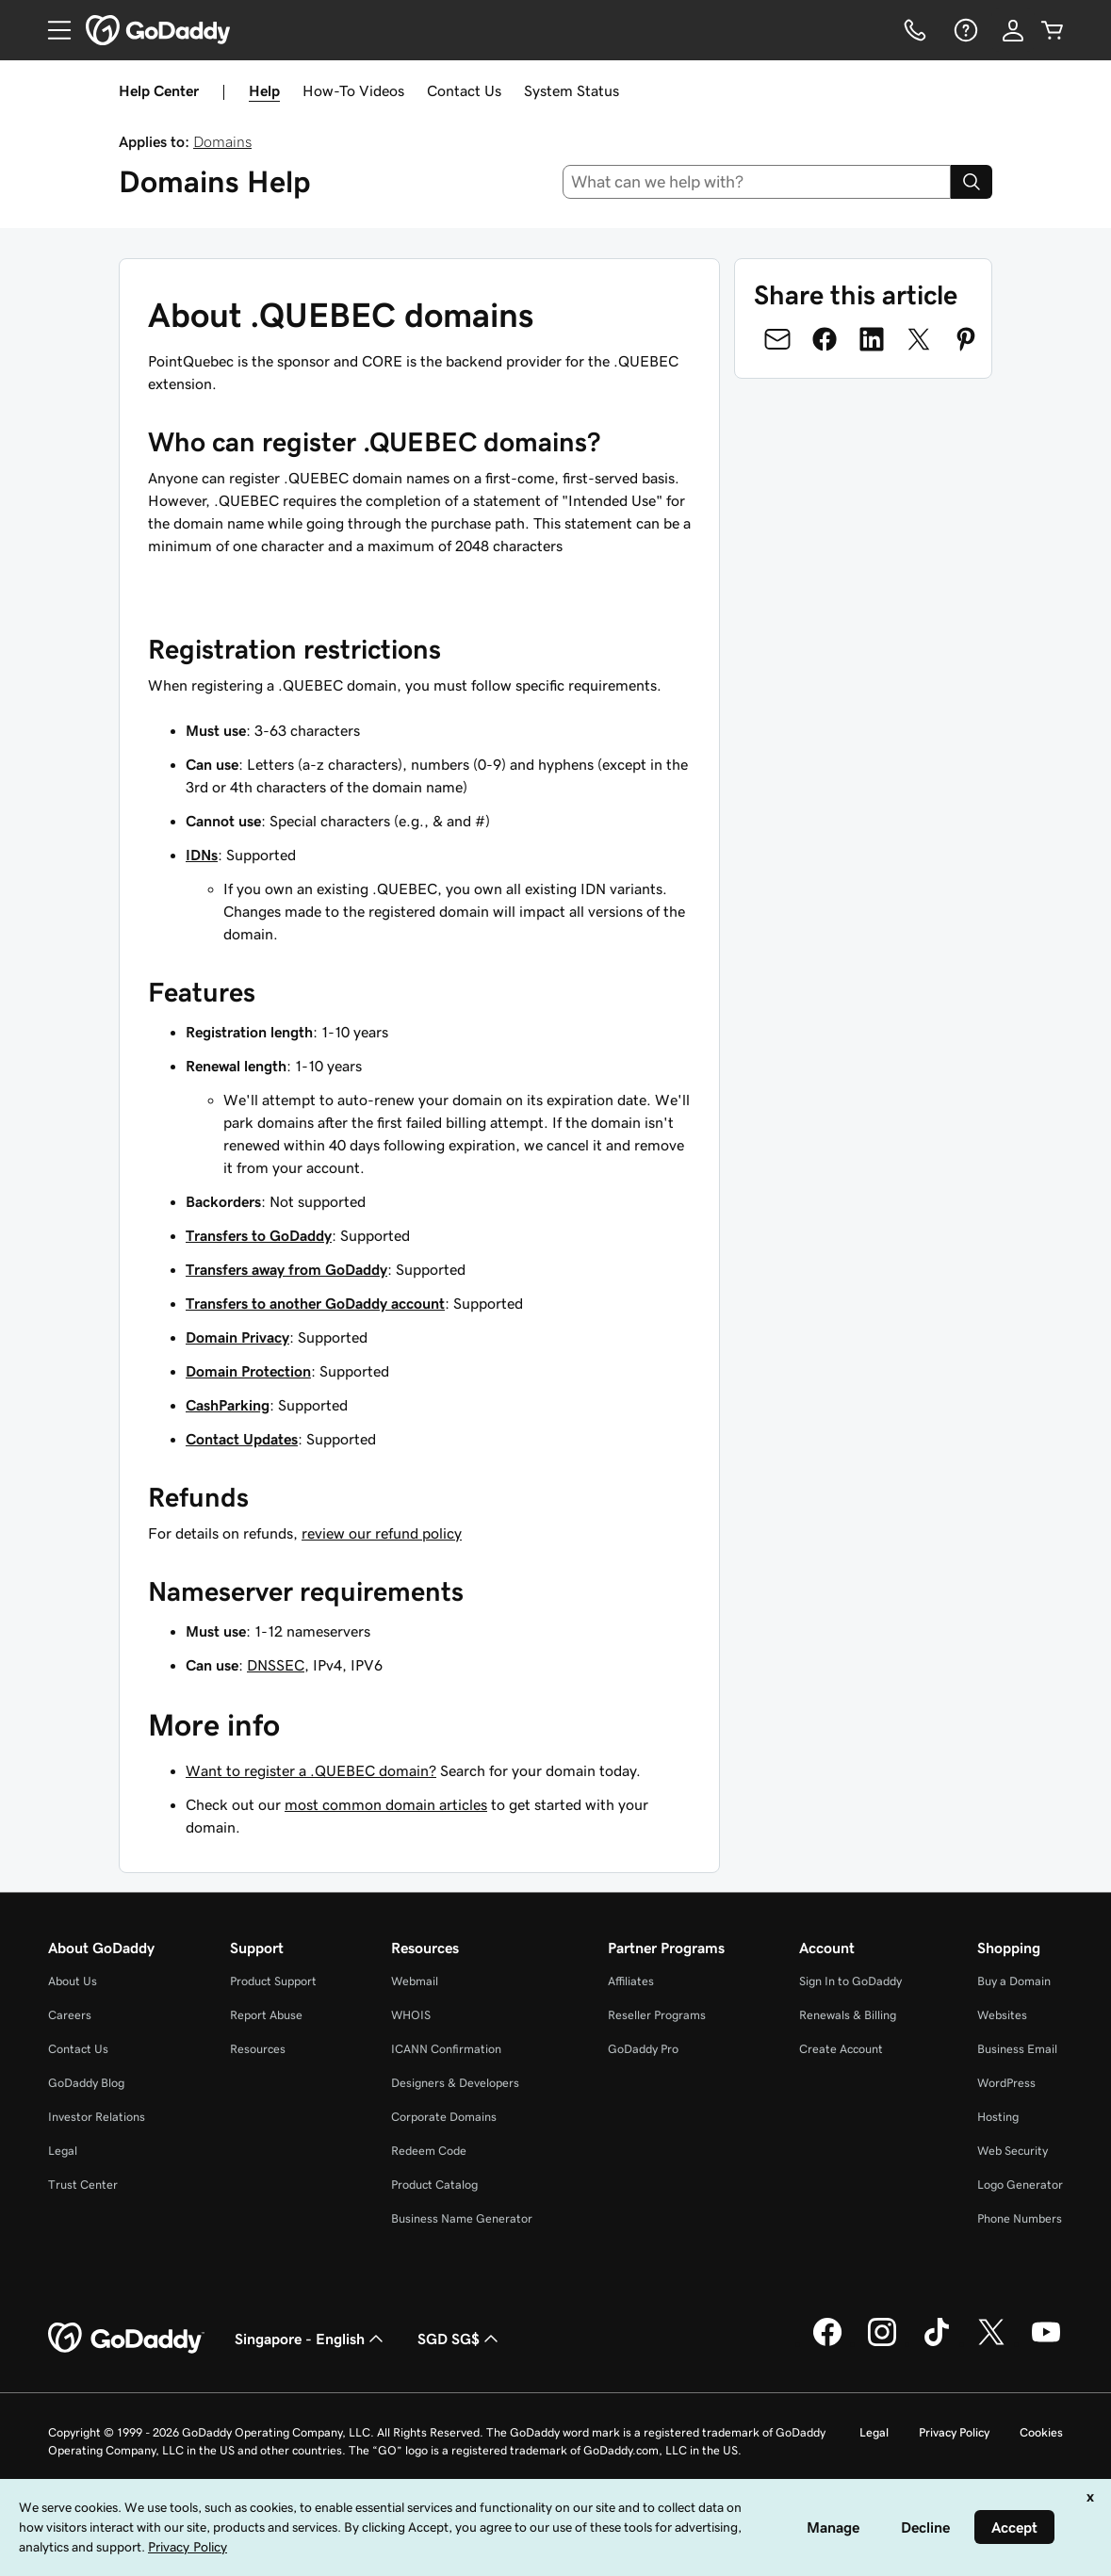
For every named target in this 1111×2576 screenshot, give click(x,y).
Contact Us (464, 90)
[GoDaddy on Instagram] (882, 2343)
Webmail (414, 1981)
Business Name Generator (461, 2218)
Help (264, 90)
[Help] (964, 30)
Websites (1002, 2015)
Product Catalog (434, 2184)
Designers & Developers (455, 2083)
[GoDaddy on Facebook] (827, 2343)
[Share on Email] (777, 339)
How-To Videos (353, 90)
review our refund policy (382, 1533)
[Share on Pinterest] (965, 339)
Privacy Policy (954, 2432)
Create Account (841, 2049)
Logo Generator (1020, 2184)
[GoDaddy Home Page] (126, 2339)
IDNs (202, 854)
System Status (571, 90)
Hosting (998, 2117)
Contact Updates (242, 1438)
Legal (62, 2150)
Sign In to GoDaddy (850, 1981)
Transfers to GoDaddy (259, 1235)
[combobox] (756, 181)
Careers (69, 2015)
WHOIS (411, 2015)
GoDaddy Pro (643, 2049)
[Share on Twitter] (918, 339)
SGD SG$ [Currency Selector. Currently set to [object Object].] (459, 2338)
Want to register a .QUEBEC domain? (311, 1770)
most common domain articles (386, 1804)
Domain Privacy (237, 1337)
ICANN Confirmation (446, 2049)
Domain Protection (248, 1370)
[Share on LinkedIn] (871, 339)
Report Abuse (266, 2015)
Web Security (1012, 2150)
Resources (258, 2049)
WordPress (1006, 2083)
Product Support (273, 1981)
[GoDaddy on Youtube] (1046, 2343)
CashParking (228, 1404)
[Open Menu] (51, 30)
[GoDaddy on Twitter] (991, 2343)
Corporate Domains (444, 2117)
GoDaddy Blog (86, 2083)
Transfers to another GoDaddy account (315, 1303)
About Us (72, 1981)
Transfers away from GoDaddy (286, 1269)
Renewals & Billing (847, 2015)
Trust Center (83, 2184)
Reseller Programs (657, 2015)
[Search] (971, 182)
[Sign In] (1013, 30)
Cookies (1041, 2432)
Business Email (1017, 2049)
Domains (222, 141)
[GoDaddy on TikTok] (937, 2343)
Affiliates (631, 1981)
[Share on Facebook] (824, 339)
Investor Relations (96, 2117)
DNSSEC (275, 1664)
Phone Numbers (1019, 2218)
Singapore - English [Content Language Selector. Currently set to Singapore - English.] (311, 2338)
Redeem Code (428, 2150)
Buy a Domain (1014, 1981)
